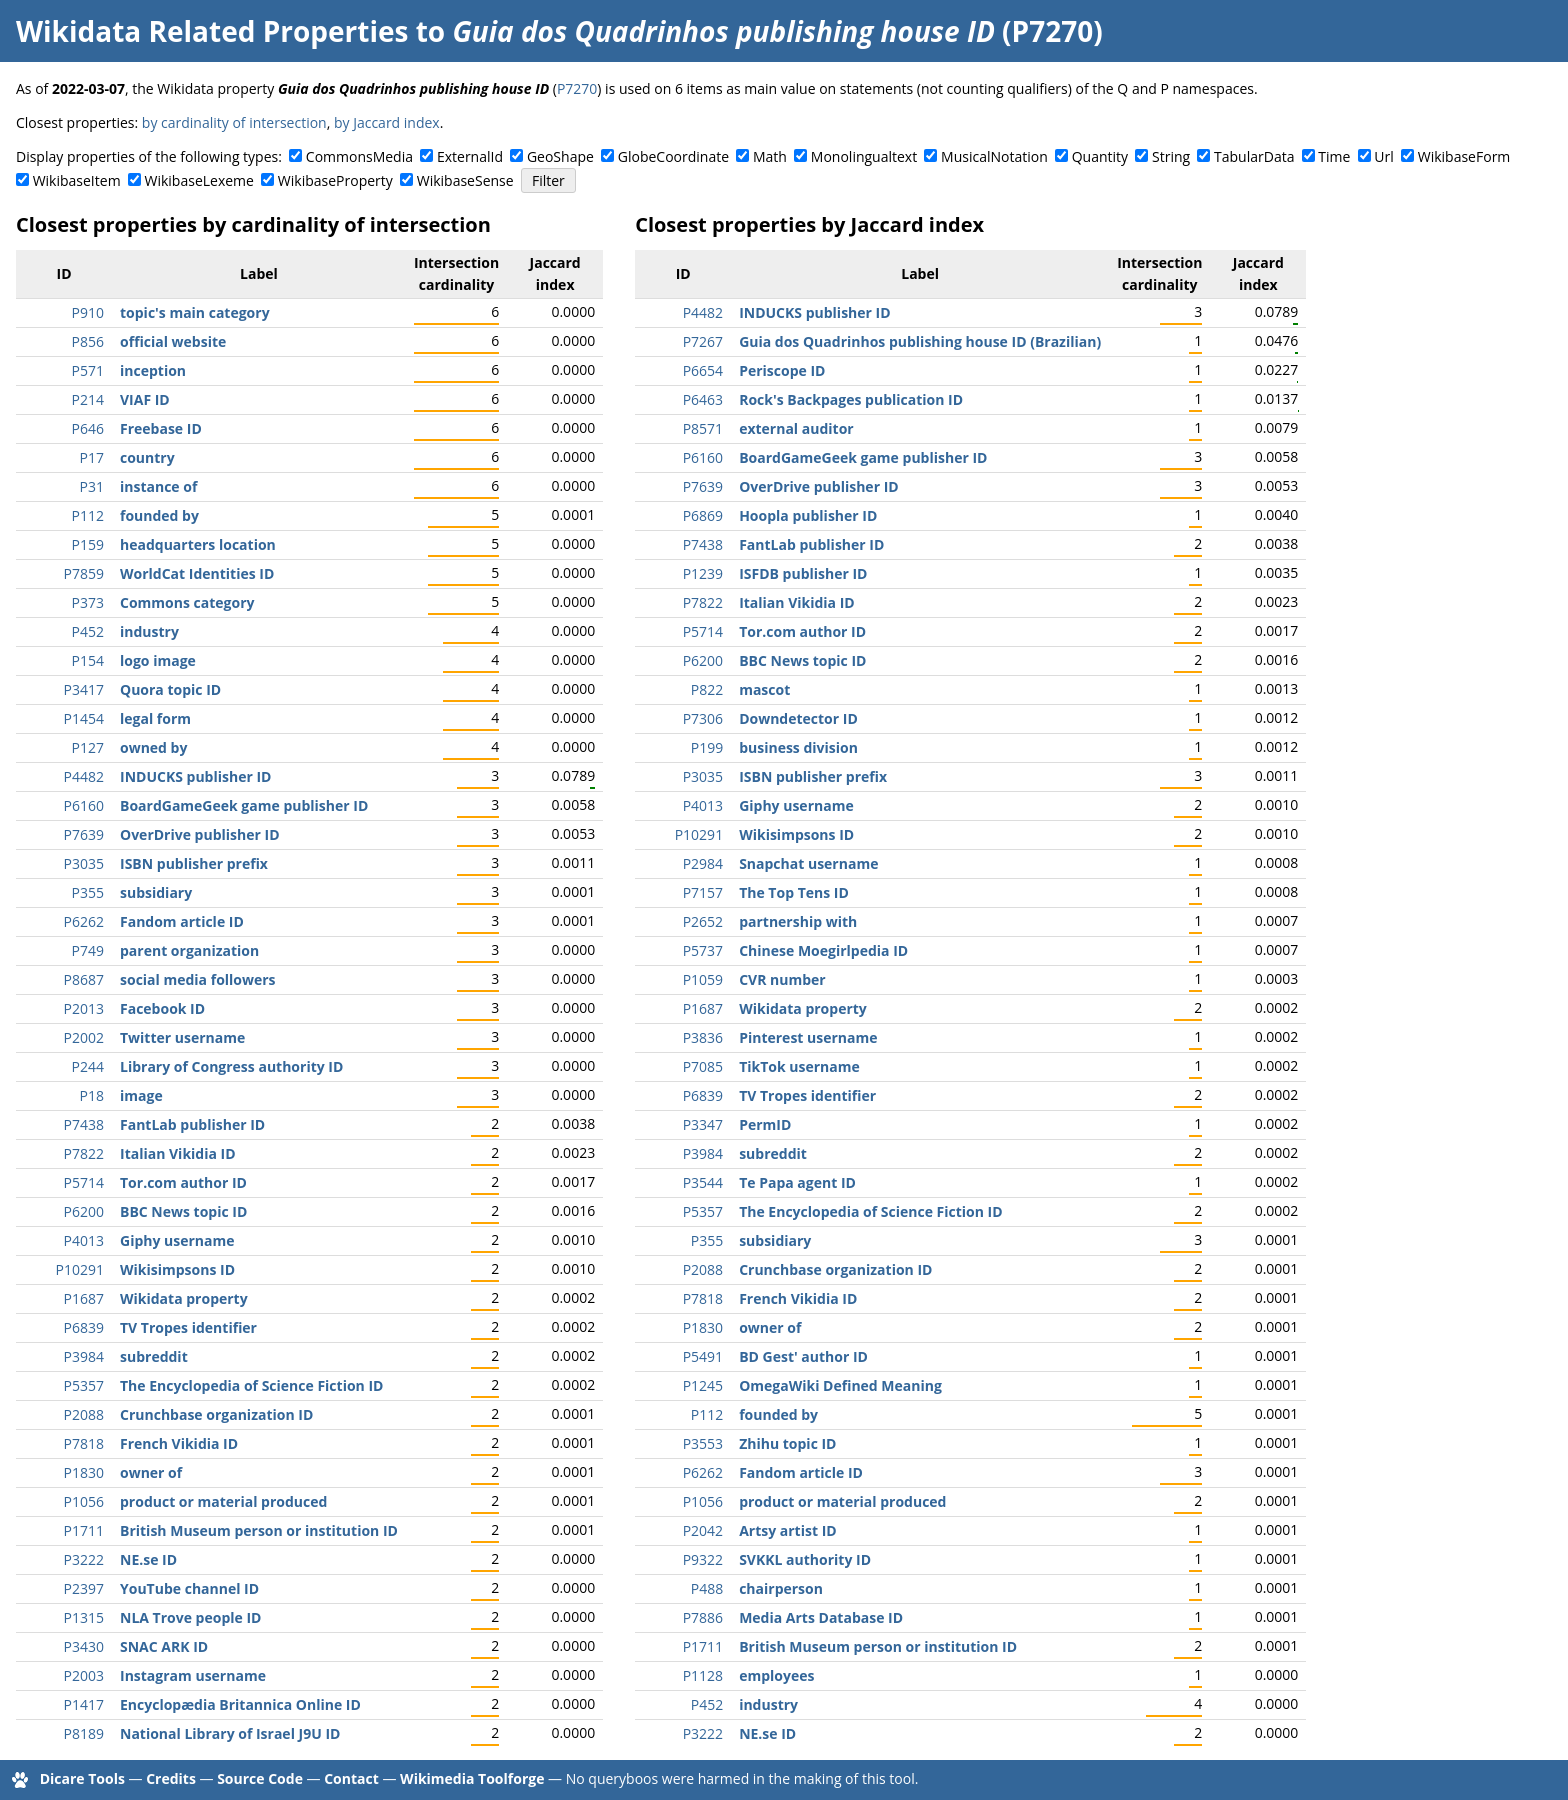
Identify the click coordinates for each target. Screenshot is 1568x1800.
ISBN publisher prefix (194, 863)
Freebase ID (161, 428)
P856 (88, 341)
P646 (88, 428)
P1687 (84, 1298)
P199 (707, 747)
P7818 (84, 1443)
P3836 (703, 1037)
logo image (158, 660)
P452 (88, 631)
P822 (707, 689)
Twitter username (182, 1037)
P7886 (703, 1617)
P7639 (84, 834)
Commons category (187, 602)
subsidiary (156, 892)
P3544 (703, 1182)
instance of (158, 486)
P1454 (84, 718)
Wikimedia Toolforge (472, 1778)
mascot (764, 689)
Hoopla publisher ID (808, 515)
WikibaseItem (77, 180)
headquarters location (198, 544)
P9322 (703, 1559)
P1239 (703, 573)
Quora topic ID (170, 689)
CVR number (782, 979)
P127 (88, 747)
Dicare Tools (82, 1778)
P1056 (84, 1501)
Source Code (260, 1778)
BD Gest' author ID (803, 1356)
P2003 (84, 1675)
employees (776, 1675)
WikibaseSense (465, 180)
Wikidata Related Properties (212, 31)
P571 (88, 370)
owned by (153, 747)
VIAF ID (145, 399)
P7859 (84, 573)
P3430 (84, 1646)
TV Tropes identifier (188, 1327)
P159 (88, 544)
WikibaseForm (1464, 156)
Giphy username (177, 1240)
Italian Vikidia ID (178, 1153)
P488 (707, 1588)
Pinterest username (808, 1037)
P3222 (84, 1559)
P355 (88, 892)
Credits (171, 1778)
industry (149, 631)
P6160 (84, 805)
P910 (88, 312)
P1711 (84, 1530)
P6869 (703, 515)
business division (798, 747)
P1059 (703, 979)
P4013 (84, 1240)
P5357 (84, 1385)
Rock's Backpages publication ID (851, 399)
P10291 (80, 1269)
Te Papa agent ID (797, 1182)
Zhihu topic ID (787, 1443)
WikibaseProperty (335, 180)
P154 (88, 660)
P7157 (703, 892)
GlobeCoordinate (673, 156)
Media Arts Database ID (821, 1617)
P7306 (703, 718)
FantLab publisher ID (192, 1124)
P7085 (703, 1066)
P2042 (703, 1530)
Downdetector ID (798, 718)
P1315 (84, 1617)
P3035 (84, 863)
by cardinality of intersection (234, 122)
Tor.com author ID (183, 1182)
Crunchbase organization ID (216, 1414)
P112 (88, 515)
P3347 (703, 1124)
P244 (88, 1066)
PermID (765, 1124)
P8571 (703, 428)
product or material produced (223, 1501)
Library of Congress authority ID (231, 1066)
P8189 (84, 1733)
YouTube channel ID (189, 1588)
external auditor (796, 428)
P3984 (84, 1356)
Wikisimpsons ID (177, 1269)
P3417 (84, 689)
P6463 (703, 399)
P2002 (84, 1037)
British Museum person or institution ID (259, 1530)
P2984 (703, 863)
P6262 (84, 921)
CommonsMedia (359, 156)
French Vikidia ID (179, 1443)
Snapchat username (808, 863)
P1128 (703, 1675)
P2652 (703, 921)
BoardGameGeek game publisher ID (244, 805)
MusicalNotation (994, 156)
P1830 (84, 1472)
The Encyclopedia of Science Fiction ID (251, 1385)
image (141, 1095)
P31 (92, 486)
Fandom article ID (182, 921)
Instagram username (193, 1675)
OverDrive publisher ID (200, 834)
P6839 (84, 1327)
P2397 (84, 1588)
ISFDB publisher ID (803, 573)
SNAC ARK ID (164, 1646)
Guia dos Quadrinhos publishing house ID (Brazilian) (920, 341)
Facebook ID (162, 1008)
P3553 (703, 1443)
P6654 (703, 370)
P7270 (577, 88)
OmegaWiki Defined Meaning (840, 1385)
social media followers (198, 979)
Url (1383, 156)
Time (1334, 156)
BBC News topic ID (183, 1211)
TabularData (1254, 156)
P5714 (84, 1182)
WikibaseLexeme (199, 180)
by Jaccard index (387, 122)
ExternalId (470, 156)
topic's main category (195, 312)
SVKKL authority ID (805, 1559)
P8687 (84, 979)
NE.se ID (148, 1559)
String (1171, 156)
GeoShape (560, 156)
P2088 (84, 1414)
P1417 (84, 1704)
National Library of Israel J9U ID (230, 1733)
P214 (88, 399)
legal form (155, 718)
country (147, 457)
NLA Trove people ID (190, 1617)
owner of (151, 1472)
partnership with (798, 921)
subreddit (154, 1356)
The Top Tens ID (794, 892)
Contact (351, 1778)
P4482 (84, 776)
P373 (88, 602)
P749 (88, 950)
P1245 (703, 1385)
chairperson (781, 1588)
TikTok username (799, 1066)
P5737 (703, 950)
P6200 (84, 1211)
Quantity (1100, 156)
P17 (92, 457)
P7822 (84, 1153)
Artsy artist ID (788, 1530)
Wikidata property (184, 1298)
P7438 (84, 1124)
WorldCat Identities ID (197, 573)
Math (770, 156)
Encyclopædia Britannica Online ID (240, 1704)
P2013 (84, 1008)
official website (173, 341)
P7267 (703, 341)
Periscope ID (782, 370)
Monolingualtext (864, 156)
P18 (92, 1095)
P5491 (703, 1356)
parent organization (189, 950)
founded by (159, 515)
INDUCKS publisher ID (195, 776)
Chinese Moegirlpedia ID (823, 950)
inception (153, 370)
